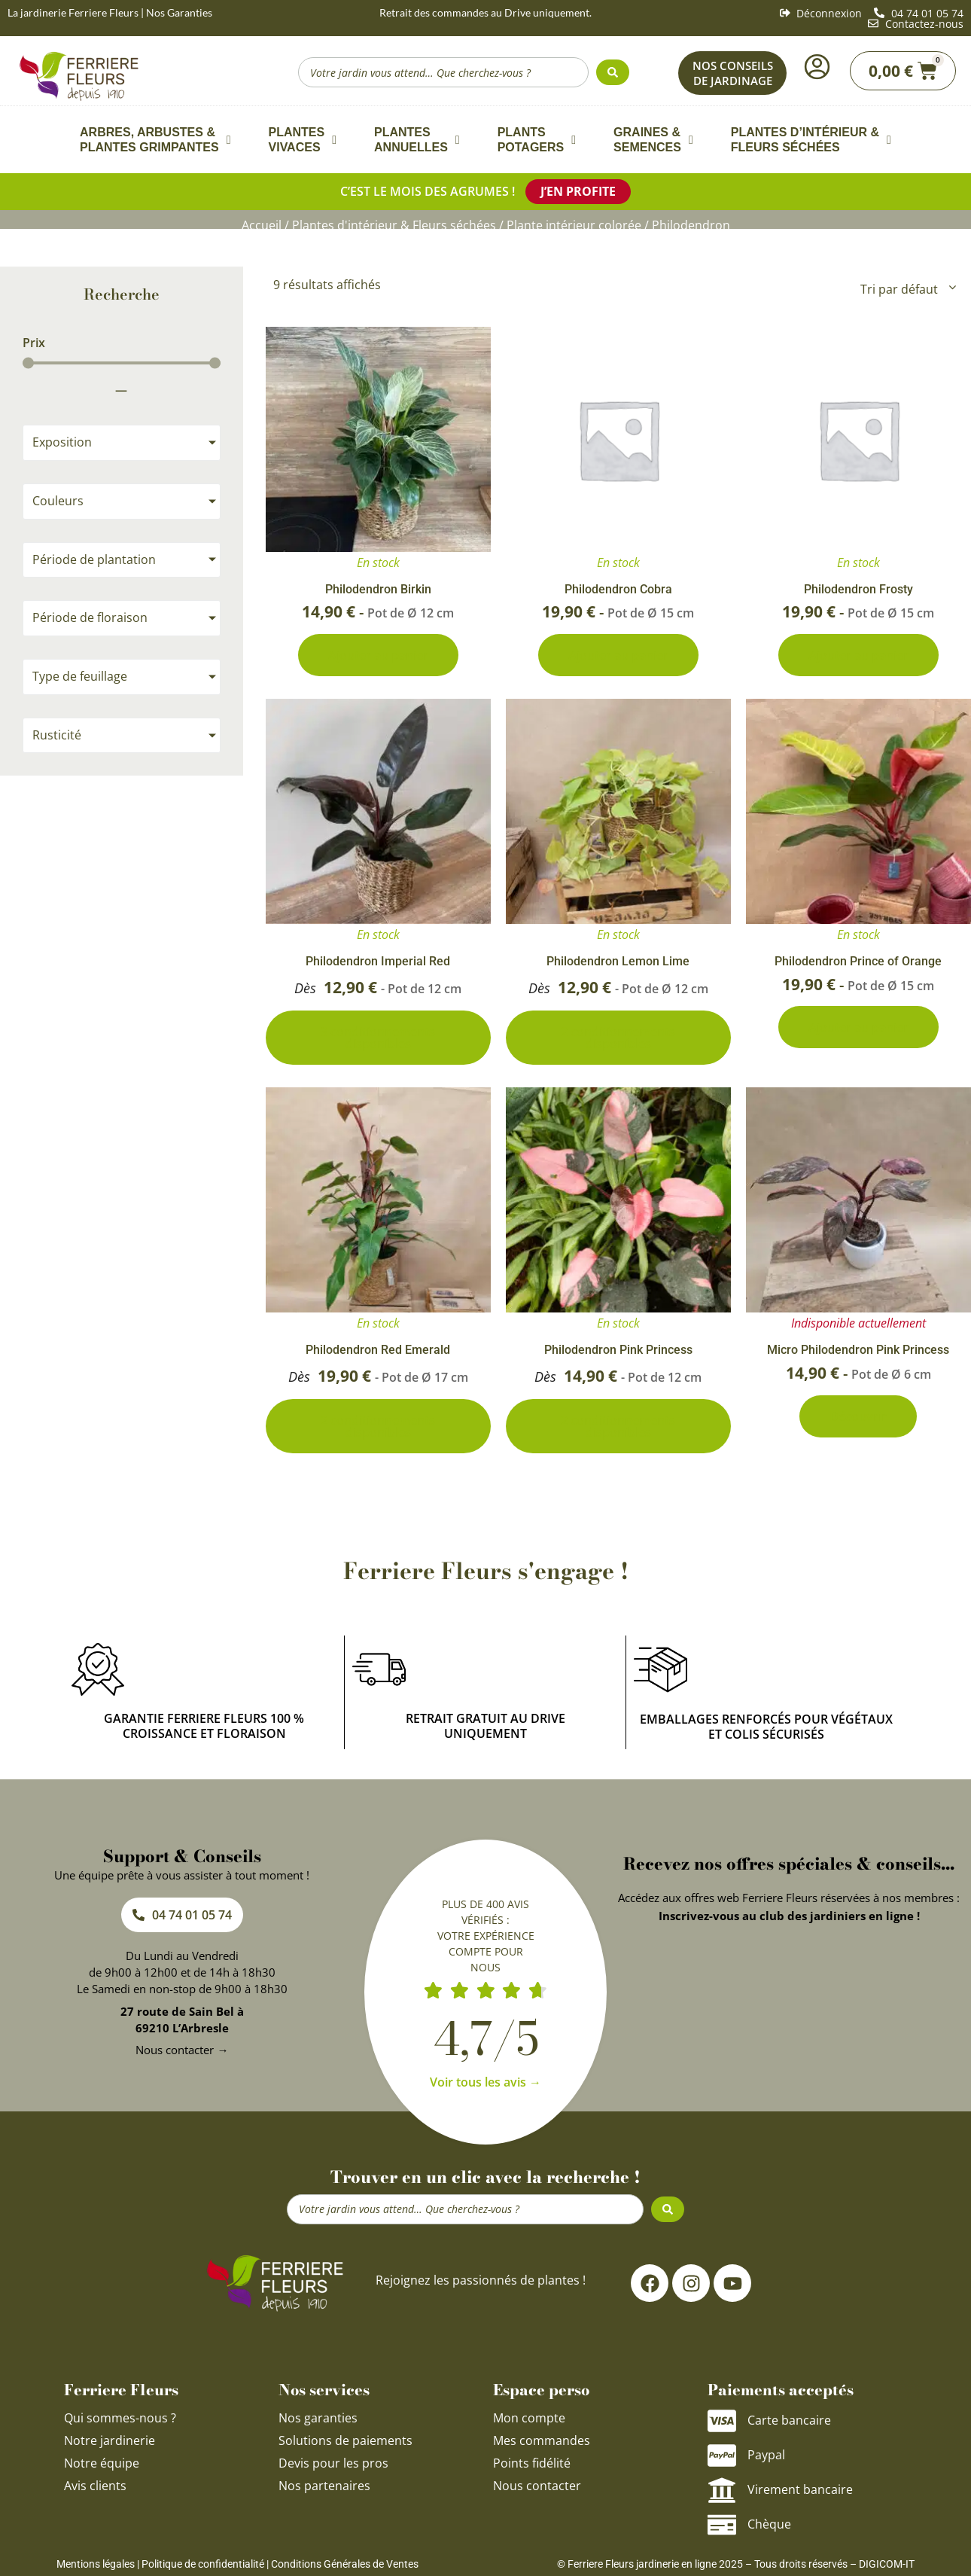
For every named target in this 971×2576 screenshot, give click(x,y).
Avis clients (95, 2485)
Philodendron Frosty (858, 589)
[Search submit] (612, 72)
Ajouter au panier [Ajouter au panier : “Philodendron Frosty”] (858, 655)
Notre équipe (101, 2463)
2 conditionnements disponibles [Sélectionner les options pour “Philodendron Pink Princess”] (618, 1426)
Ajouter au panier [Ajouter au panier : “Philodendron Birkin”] (378, 655)
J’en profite (578, 191)
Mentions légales (95, 2564)
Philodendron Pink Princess (618, 1350)
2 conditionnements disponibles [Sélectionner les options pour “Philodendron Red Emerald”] (378, 1426)
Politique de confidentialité (203, 2564)
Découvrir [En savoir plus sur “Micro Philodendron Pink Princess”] (858, 1416)
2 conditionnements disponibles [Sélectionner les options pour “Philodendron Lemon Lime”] (618, 1037)
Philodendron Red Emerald (378, 1350)
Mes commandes (541, 2440)
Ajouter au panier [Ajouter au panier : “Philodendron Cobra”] (618, 655)
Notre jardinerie (109, 2440)
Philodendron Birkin (378, 589)
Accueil (262, 225)
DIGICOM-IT (887, 2564)
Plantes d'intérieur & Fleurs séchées (394, 225)
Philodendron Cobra (618, 589)
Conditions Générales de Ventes (345, 2564)
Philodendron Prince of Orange (858, 961)
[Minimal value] (122, 363)
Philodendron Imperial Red (378, 961)
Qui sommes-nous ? (121, 2418)
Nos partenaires (324, 2485)
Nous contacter (537, 2485)
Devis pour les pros (333, 2463)
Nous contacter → (181, 2049)
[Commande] (907, 289)
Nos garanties (318, 2418)
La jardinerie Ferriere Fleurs (73, 12)
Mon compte (529, 2418)
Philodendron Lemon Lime (617, 961)
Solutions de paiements (345, 2440)
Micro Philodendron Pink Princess (858, 1350)
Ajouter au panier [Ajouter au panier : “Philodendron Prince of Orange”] (858, 1027)
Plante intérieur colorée (574, 225)
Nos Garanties (179, 12)
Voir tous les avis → (485, 2082)
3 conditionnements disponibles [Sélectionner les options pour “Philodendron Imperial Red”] (378, 1037)
